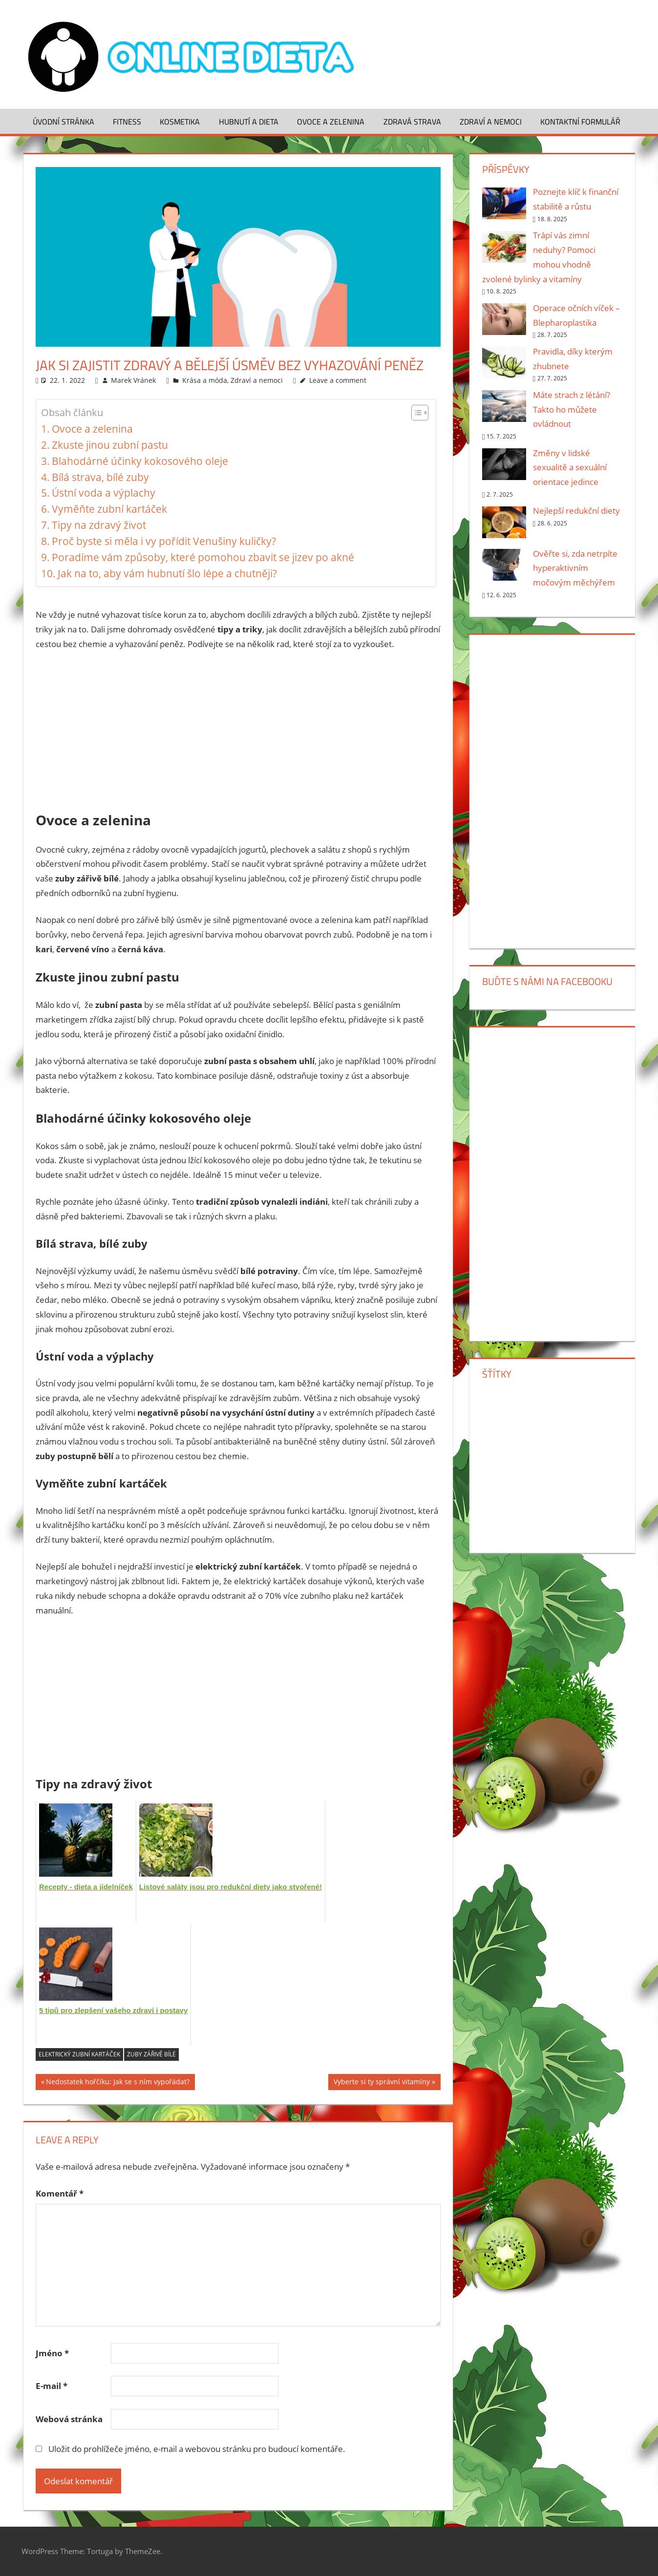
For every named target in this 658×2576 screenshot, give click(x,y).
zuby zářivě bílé (151, 2054)
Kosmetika (180, 121)
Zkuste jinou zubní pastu (110, 445)
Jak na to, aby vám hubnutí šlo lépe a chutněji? (167, 573)
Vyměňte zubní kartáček (109, 509)
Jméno (52, 2353)
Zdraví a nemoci (491, 121)
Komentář (60, 2193)
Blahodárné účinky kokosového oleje (140, 461)
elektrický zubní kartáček (79, 2054)
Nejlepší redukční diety (576, 510)
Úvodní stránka (63, 121)
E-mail (51, 2385)
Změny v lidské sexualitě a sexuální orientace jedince (570, 467)
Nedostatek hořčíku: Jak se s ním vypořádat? (118, 2083)
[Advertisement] (238, 732)
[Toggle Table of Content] (415, 412)
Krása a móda (204, 380)
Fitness (127, 121)
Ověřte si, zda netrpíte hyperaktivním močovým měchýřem (575, 568)
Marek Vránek (133, 380)
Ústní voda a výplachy (103, 493)
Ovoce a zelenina (330, 121)
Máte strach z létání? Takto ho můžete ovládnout (571, 409)
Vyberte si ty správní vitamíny (382, 2083)
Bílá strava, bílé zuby (100, 477)
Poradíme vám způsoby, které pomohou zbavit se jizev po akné (203, 557)
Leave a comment (337, 380)
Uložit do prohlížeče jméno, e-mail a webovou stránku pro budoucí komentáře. (196, 2448)
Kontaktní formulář (580, 121)
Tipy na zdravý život (99, 525)
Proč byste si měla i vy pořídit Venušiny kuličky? (164, 541)
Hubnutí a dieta (248, 121)
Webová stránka (69, 2419)
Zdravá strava (412, 121)
